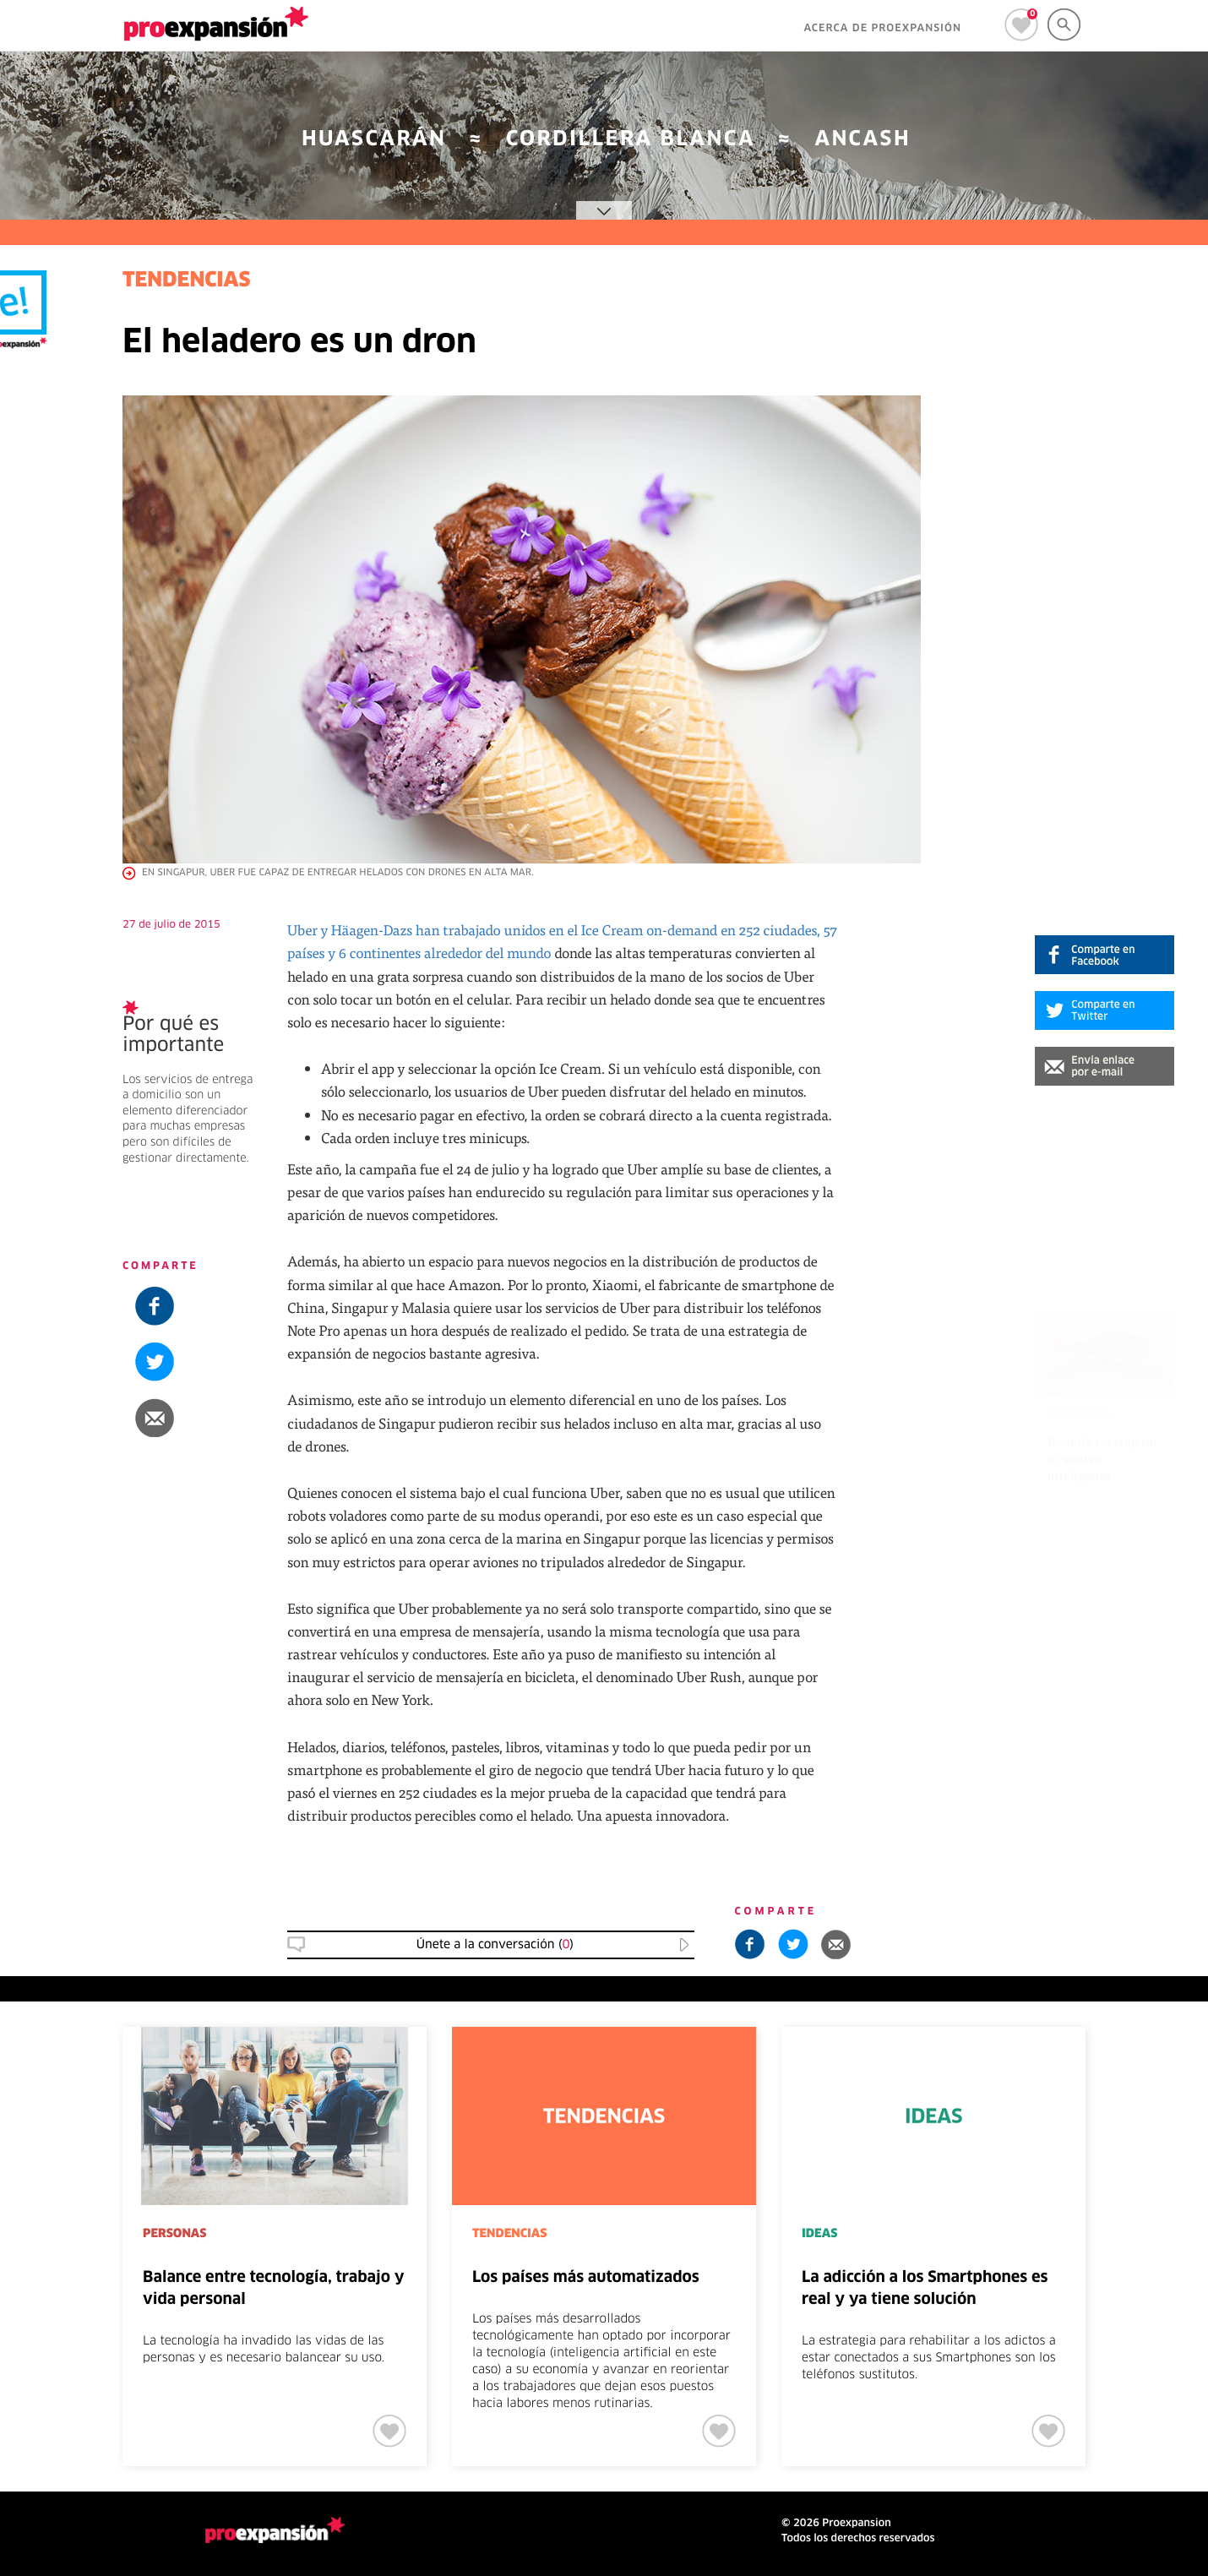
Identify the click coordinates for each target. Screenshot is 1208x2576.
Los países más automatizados (585, 2277)
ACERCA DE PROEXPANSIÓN (882, 29)
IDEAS (819, 2234)
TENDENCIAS (186, 281)
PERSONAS (174, 2234)
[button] (1104, 1066)
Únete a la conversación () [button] (495, 1945)
